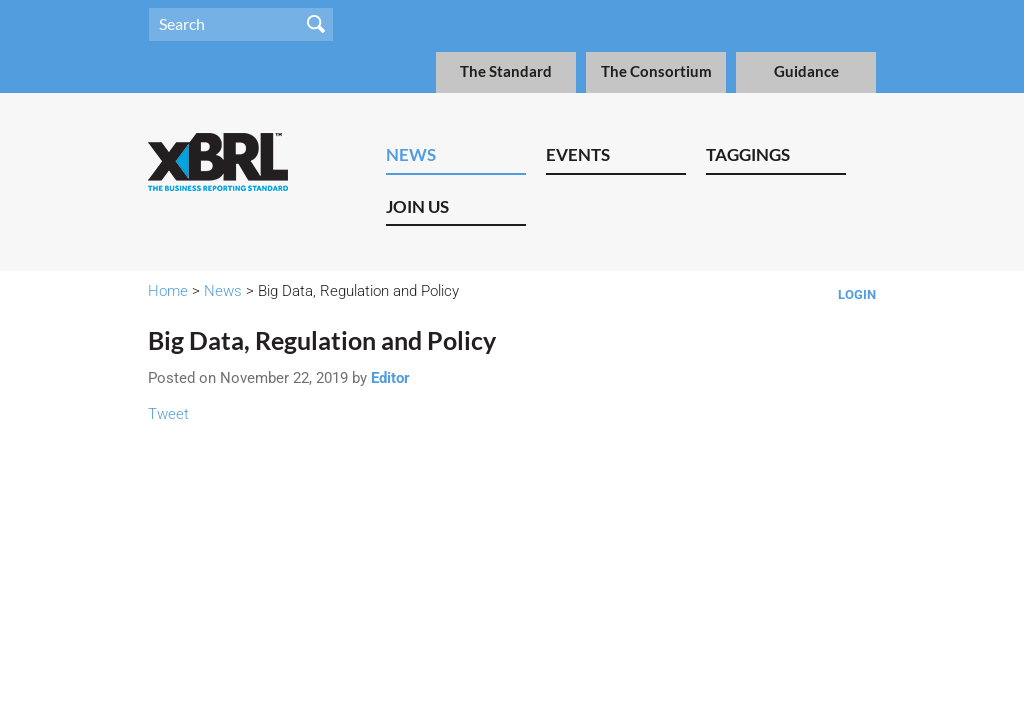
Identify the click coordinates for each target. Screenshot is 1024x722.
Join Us (417, 206)
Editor (390, 378)
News (411, 154)
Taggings (748, 154)
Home (168, 291)
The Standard (506, 71)
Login (857, 294)
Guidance (806, 71)
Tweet (168, 414)
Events (578, 154)
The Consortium (656, 71)
